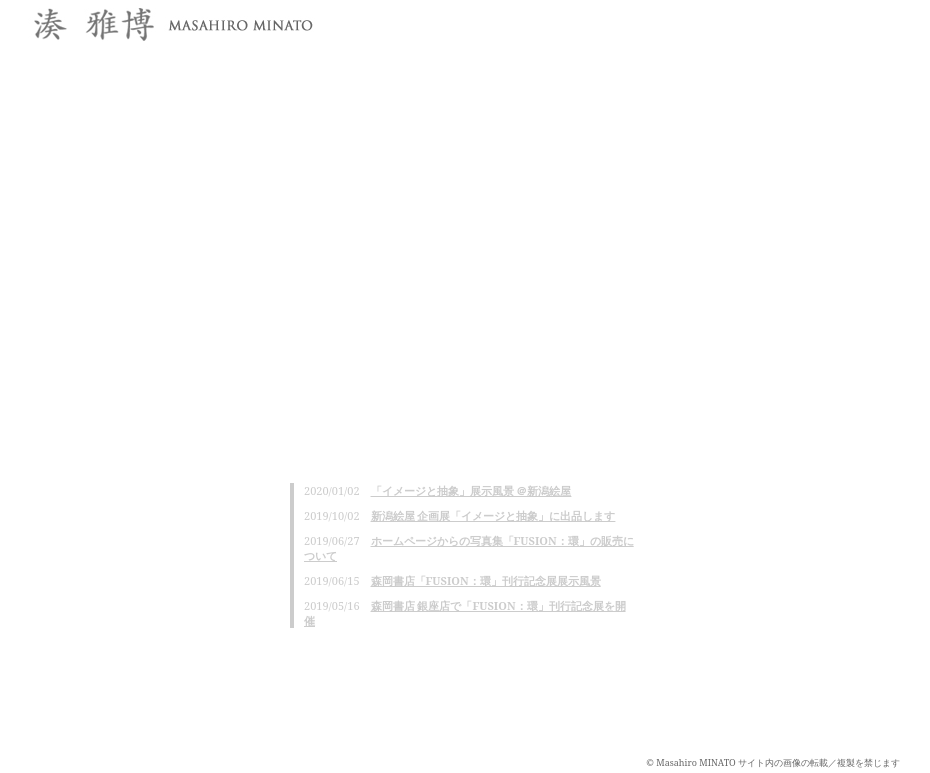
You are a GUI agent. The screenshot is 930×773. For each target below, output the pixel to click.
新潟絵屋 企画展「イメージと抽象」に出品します (493, 515)
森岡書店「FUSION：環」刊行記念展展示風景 (486, 580)
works (754, 20)
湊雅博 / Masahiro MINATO (170, 26)
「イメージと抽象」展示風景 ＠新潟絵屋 (471, 490)
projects (847, 20)
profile (659, 20)
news (567, 20)
